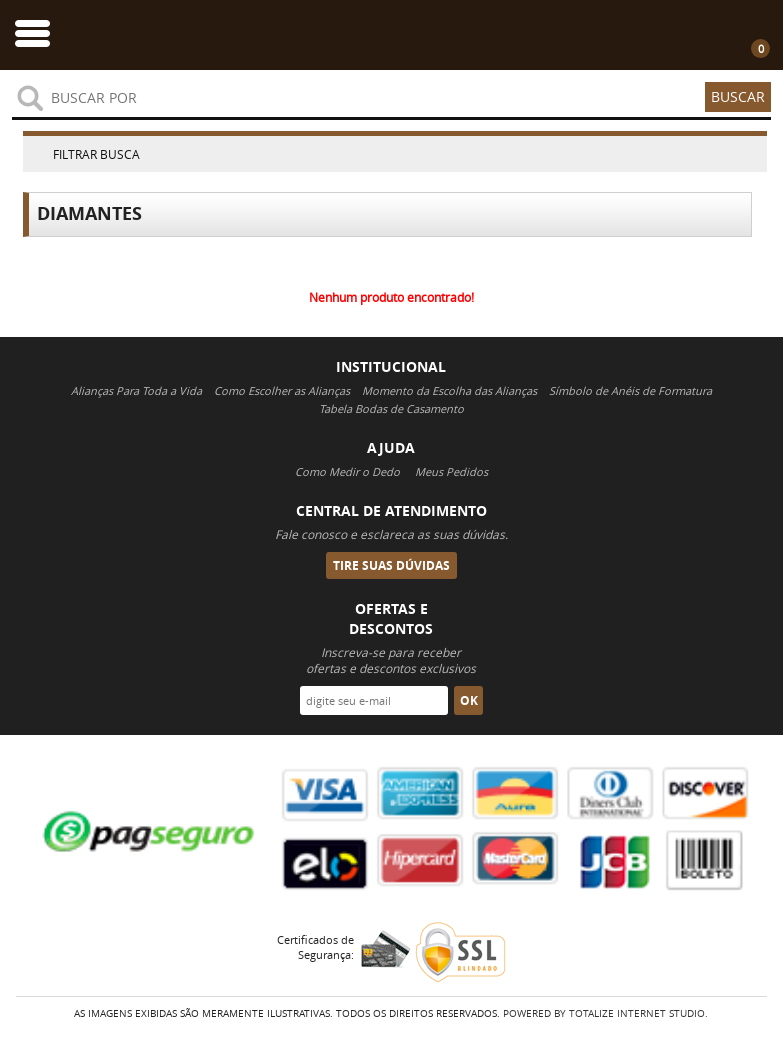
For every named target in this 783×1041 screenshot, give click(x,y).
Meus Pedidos (451, 471)
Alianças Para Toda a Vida (136, 390)
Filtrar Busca (96, 154)
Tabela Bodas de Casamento (391, 408)
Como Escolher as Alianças (282, 390)
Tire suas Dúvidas (391, 565)
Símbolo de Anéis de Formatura (630, 390)
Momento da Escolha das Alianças (449, 390)
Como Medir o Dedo (347, 471)
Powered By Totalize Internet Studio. (605, 1013)
